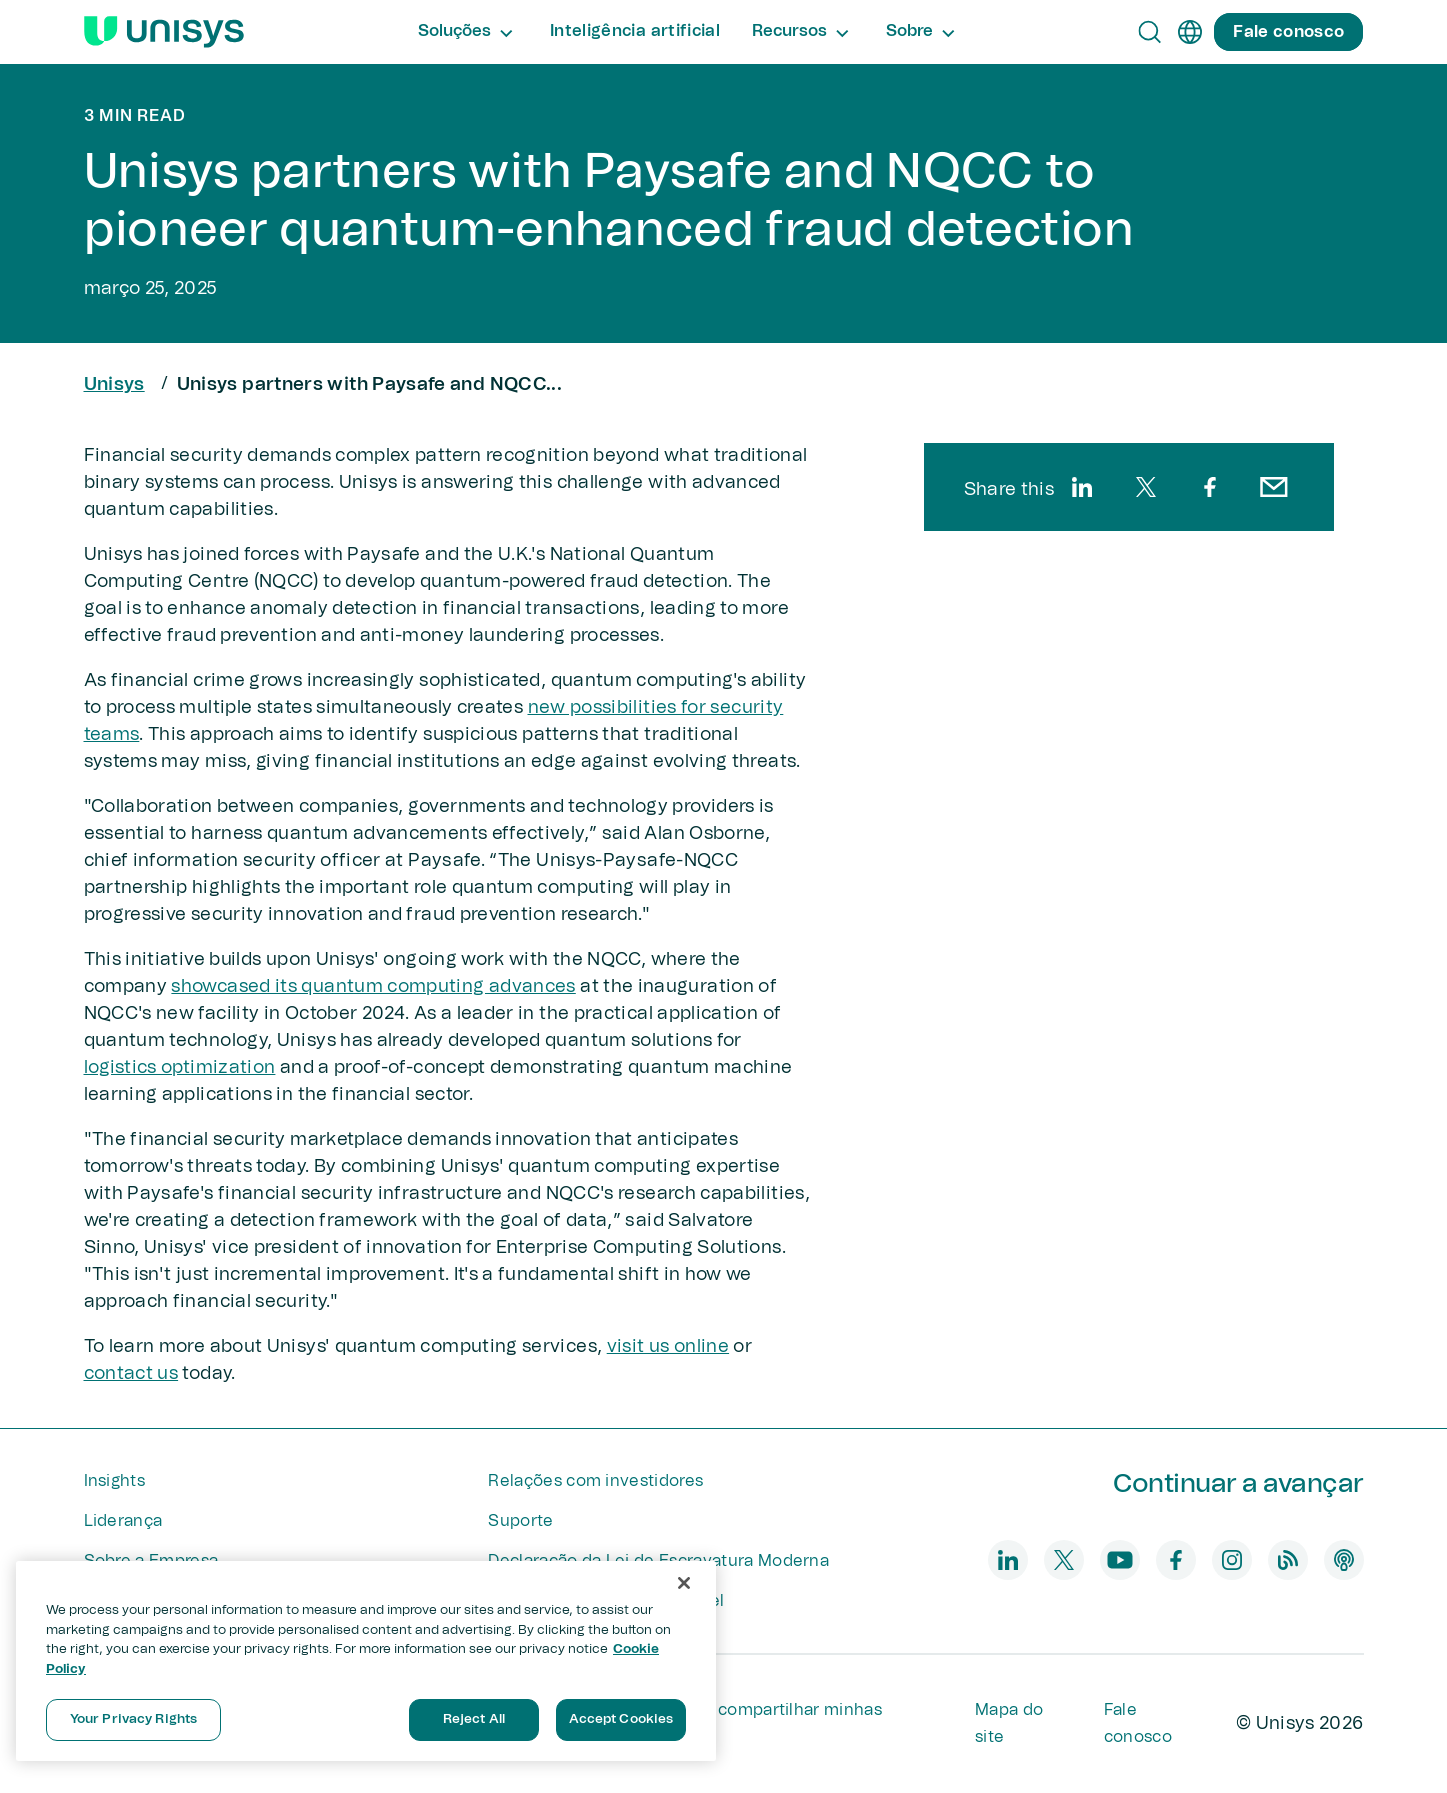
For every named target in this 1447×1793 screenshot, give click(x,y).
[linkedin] (1082, 487)
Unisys (114, 385)
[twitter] (1146, 487)
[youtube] (1120, 1560)
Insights (115, 1481)
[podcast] (1344, 1560)
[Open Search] (1150, 32)
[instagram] (1232, 1560)
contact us (131, 1374)
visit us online (668, 1347)
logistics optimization (180, 1068)
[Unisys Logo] (164, 32)
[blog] (1288, 1560)
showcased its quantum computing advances (373, 987)
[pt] (1190, 32)
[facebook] (1210, 487)
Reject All (474, 1719)
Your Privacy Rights (133, 1719)
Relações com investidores (595, 1481)
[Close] (684, 1583)
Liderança (123, 1521)
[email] (1274, 487)
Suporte (520, 1521)
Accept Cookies (621, 1719)
